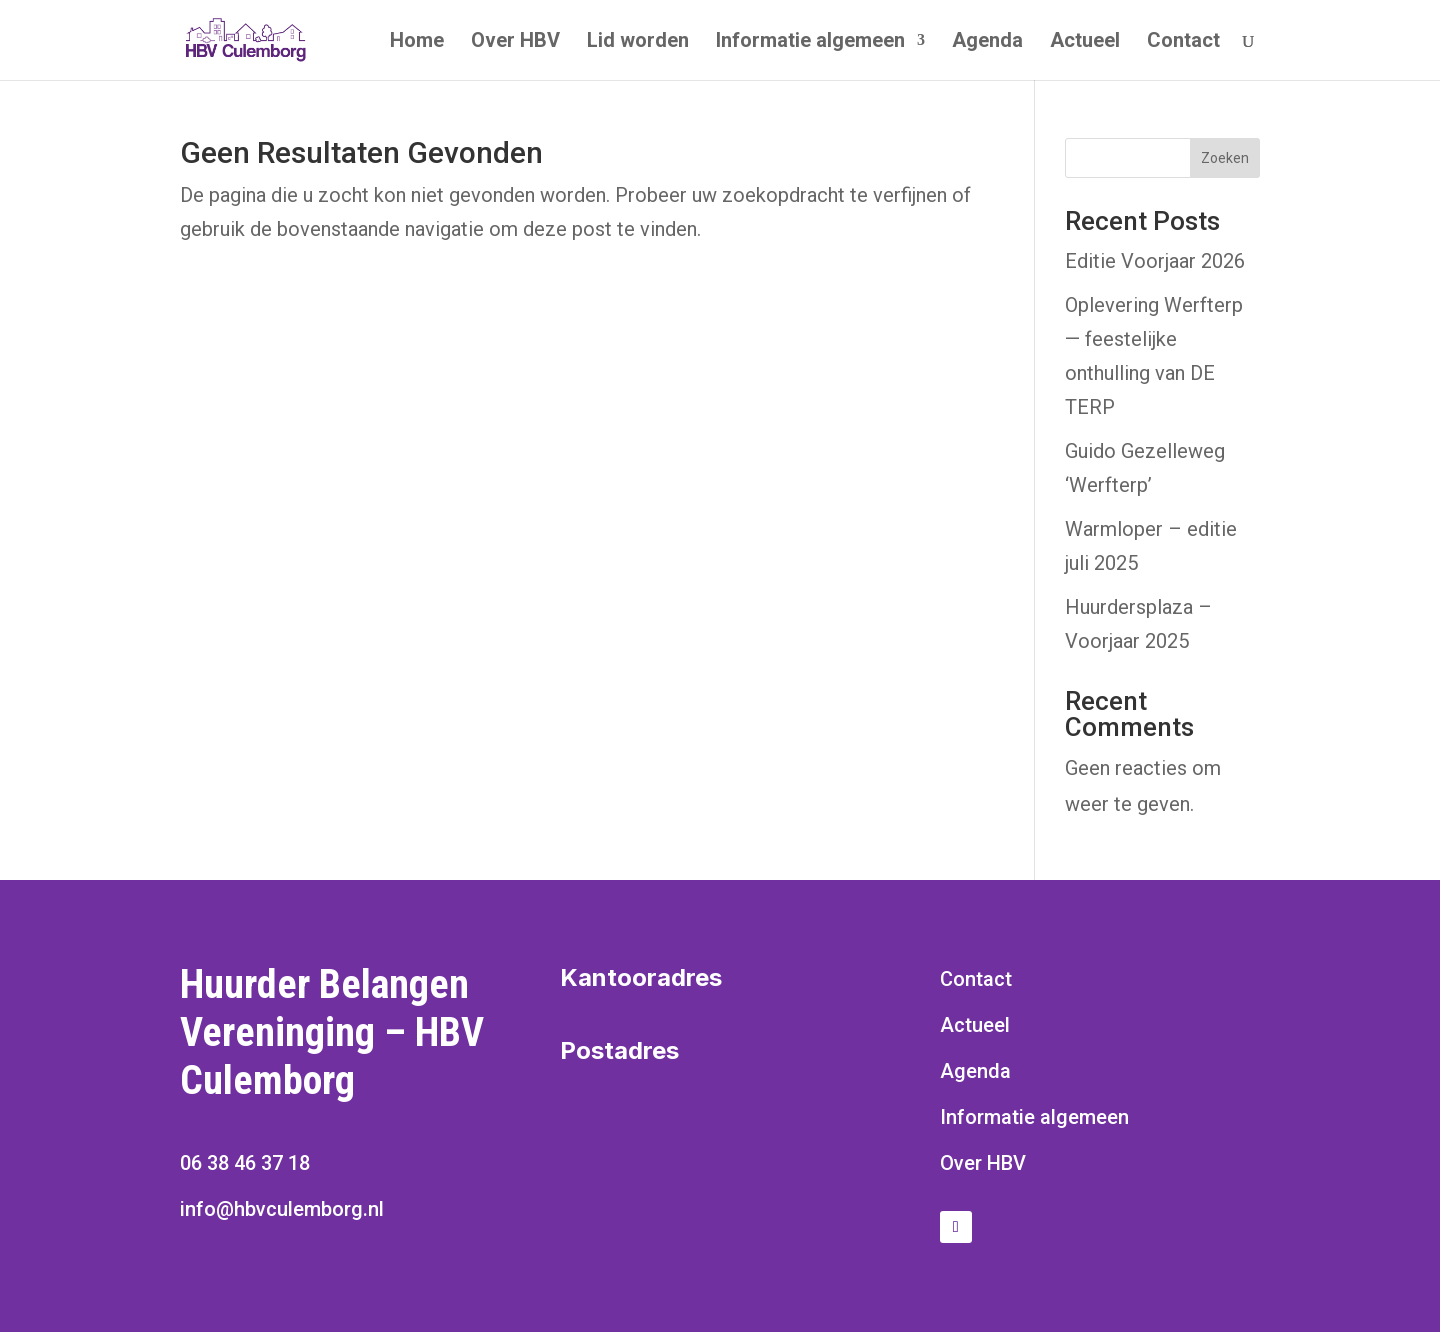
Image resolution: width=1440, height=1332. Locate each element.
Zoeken (1225, 158)
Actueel (1085, 42)
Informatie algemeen (810, 42)
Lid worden (638, 42)
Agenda (987, 42)
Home (417, 42)
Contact (1183, 42)
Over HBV (515, 42)
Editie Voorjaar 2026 (1155, 261)
